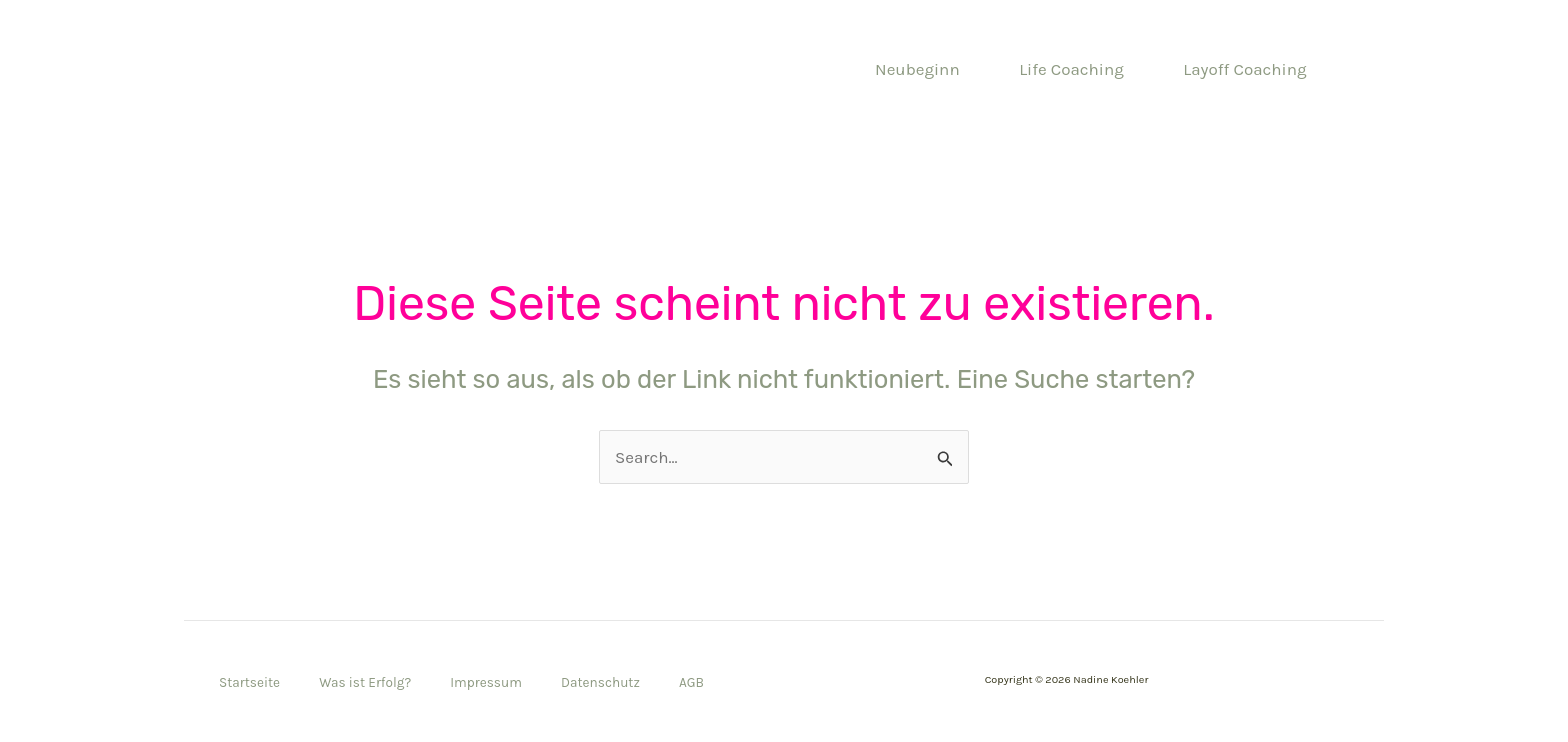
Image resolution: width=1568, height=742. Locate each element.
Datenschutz (600, 682)
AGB (691, 682)
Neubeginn (917, 69)
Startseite (249, 682)
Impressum (486, 682)
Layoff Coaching (1244, 69)
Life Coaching (1071, 69)
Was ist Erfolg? (365, 682)
